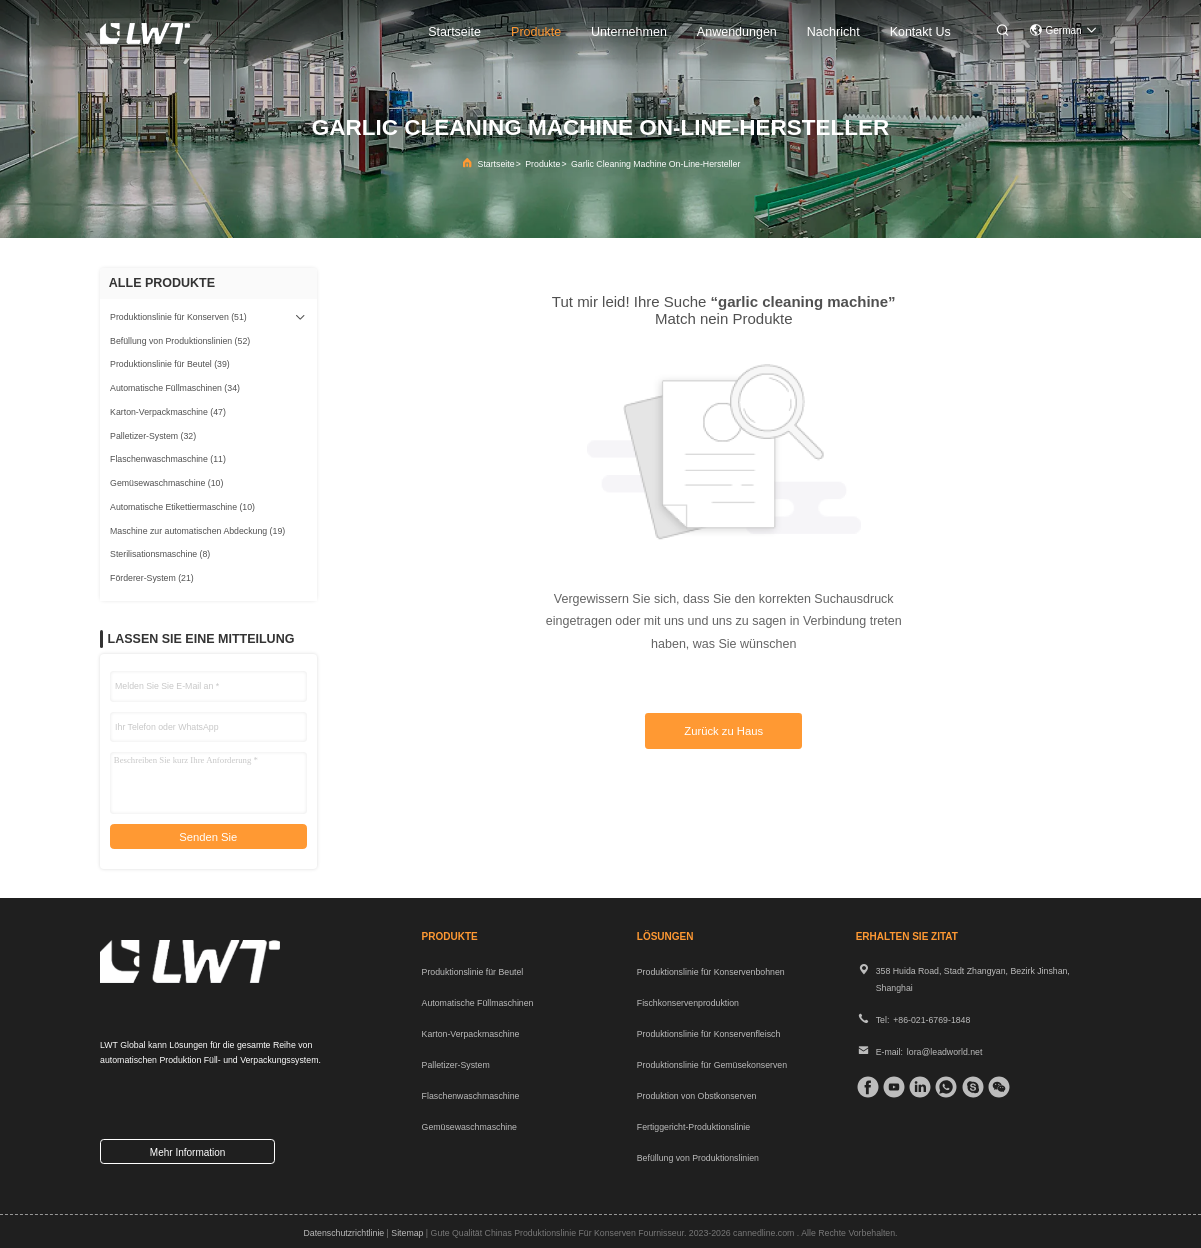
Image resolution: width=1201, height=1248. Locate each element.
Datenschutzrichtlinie (343, 1233)
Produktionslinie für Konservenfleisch (708, 1034)
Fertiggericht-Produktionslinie (693, 1127)
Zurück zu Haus (723, 731)
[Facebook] (865, 1087)
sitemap (407, 1233)
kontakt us (920, 32)
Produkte (542, 164)
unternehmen (629, 32)
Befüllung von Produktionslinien (698, 1158)
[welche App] (943, 1087)
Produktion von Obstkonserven (697, 1096)
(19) (197, 531)
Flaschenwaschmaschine (471, 1096)
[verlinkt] (917, 1087)
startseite (454, 32)
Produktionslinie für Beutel (473, 972)
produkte (536, 32)
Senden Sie (208, 837)
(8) (160, 554)
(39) (170, 364)
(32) (153, 436)
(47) (168, 412)
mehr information (188, 1152)
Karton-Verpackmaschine (471, 1034)
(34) (175, 388)
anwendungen (737, 32)
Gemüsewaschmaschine (469, 1127)
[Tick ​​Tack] (891, 1087)
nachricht (833, 32)
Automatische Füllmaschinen (478, 1003)
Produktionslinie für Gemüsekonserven (712, 1065)
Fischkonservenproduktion (688, 1003)
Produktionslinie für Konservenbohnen (711, 972)
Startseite (496, 164)
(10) (166, 483)
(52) (180, 341)
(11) (168, 459)
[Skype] (970, 1087)
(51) (178, 317)
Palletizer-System (456, 1065)
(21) (152, 578)
